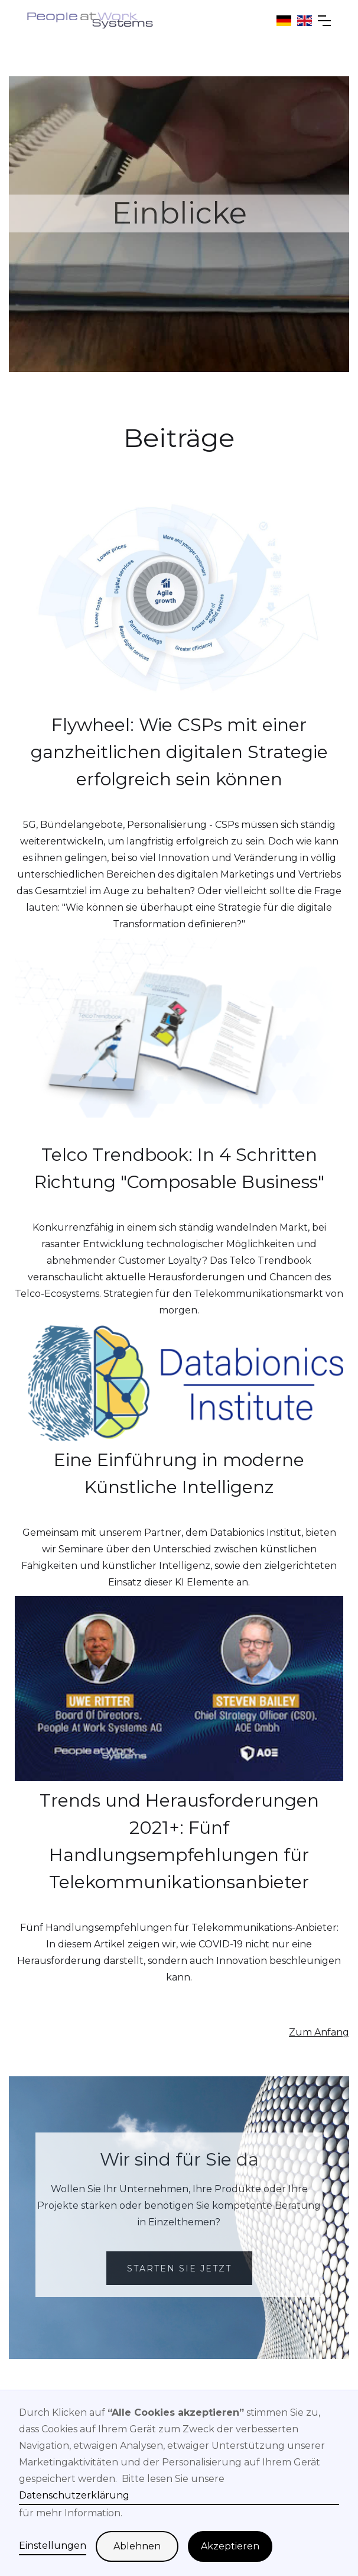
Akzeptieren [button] (230, 2546)
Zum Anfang (319, 2032)
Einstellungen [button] (52, 2545)
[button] (321, 20)
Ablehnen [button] (137, 2546)
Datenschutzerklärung (74, 2495)
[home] (90, 20)
